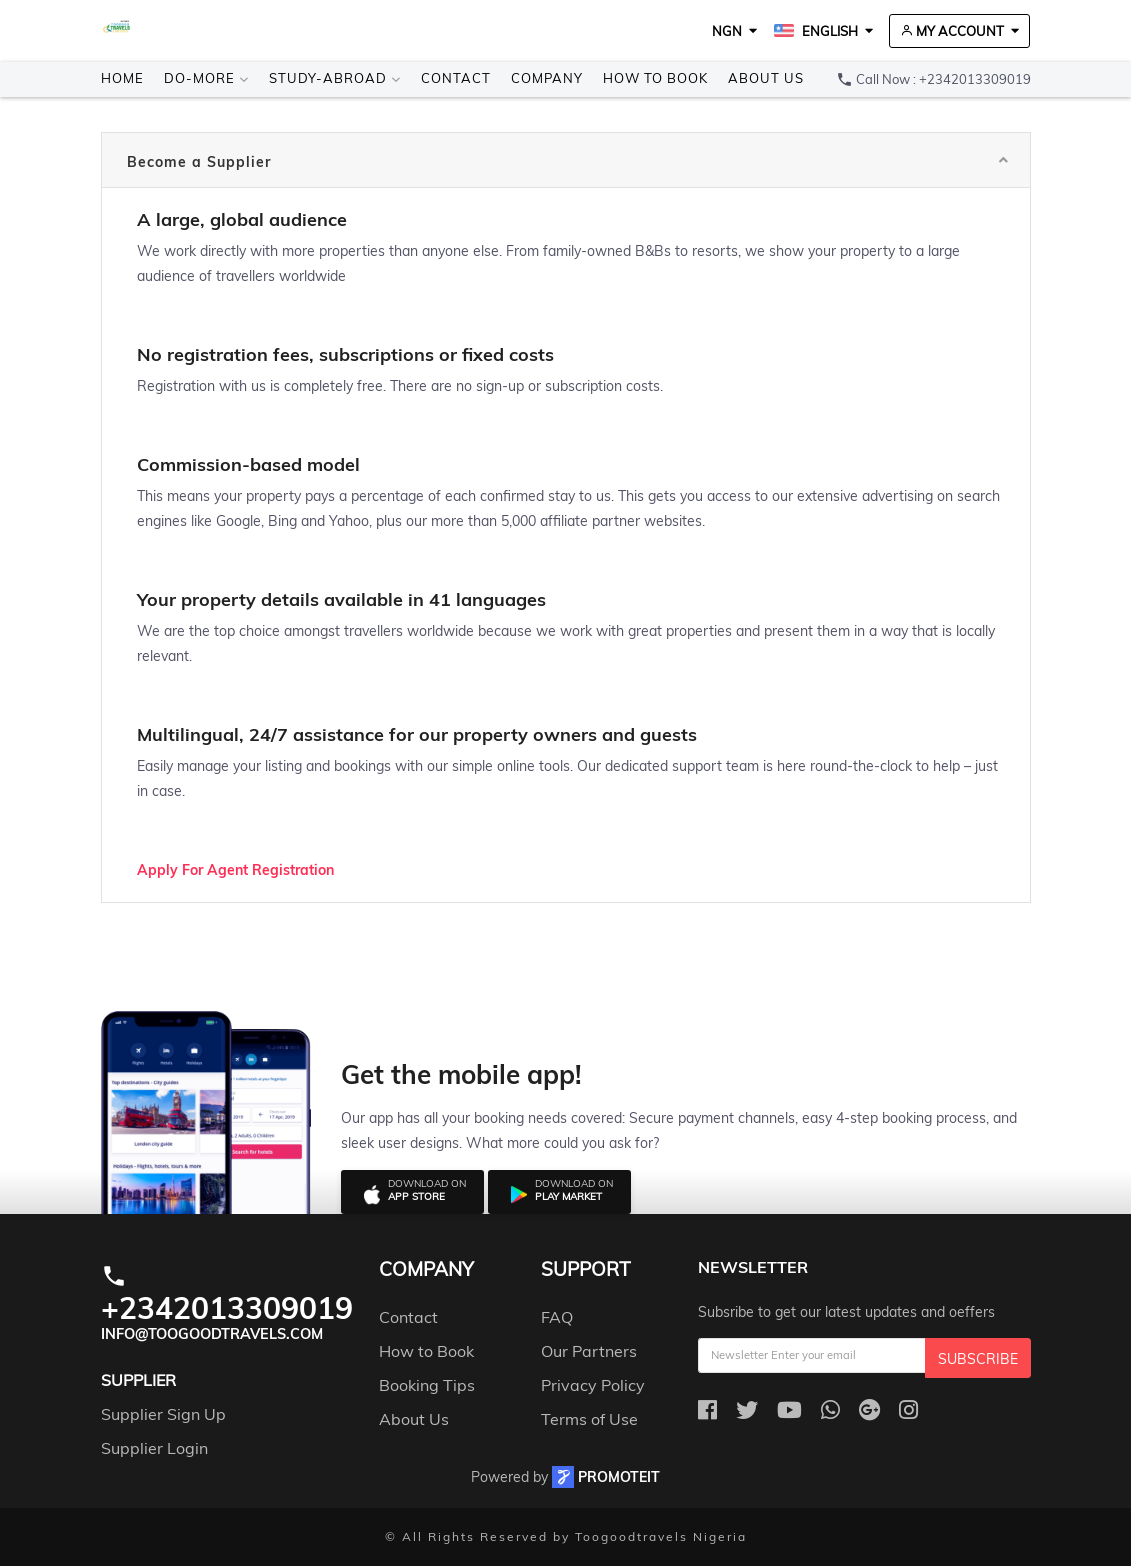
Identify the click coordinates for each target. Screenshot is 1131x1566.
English (816, 31)
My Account (952, 31)
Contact (456, 78)
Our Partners (589, 1351)
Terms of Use (589, 1419)
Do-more (206, 78)
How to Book (655, 78)
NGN (727, 31)
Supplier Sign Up (163, 1414)
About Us (766, 78)
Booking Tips (427, 1385)
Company (547, 78)
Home (122, 78)
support (585, 1269)
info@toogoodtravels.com (212, 1334)
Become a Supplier (199, 162)
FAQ (557, 1317)
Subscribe (978, 1359)
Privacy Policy (593, 1385)
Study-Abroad (335, 78)
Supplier (138, 1380)
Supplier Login (154, 1448)
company (426, 1269)
